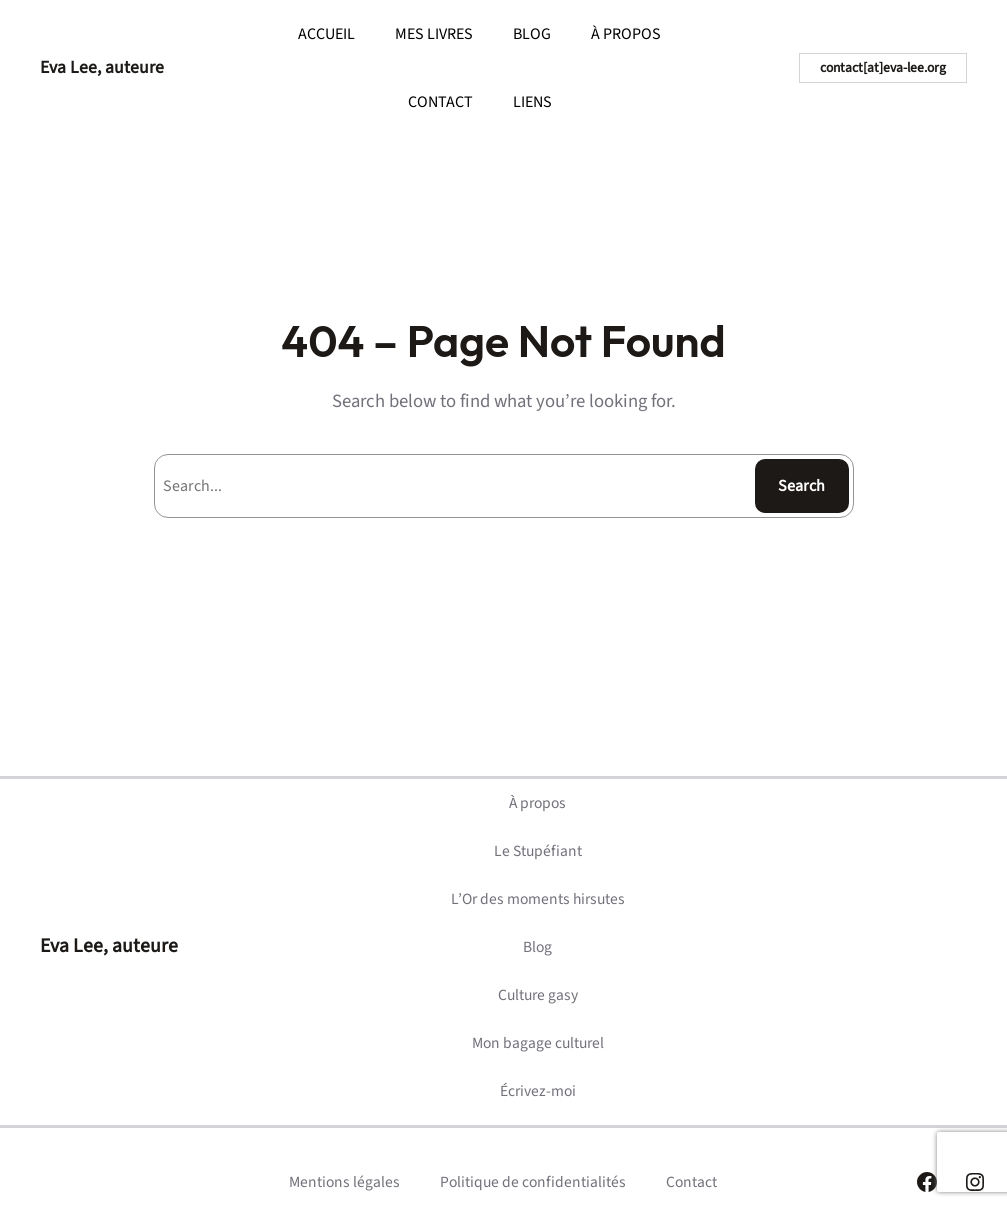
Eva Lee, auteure (102, 67)
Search (801, 486)
